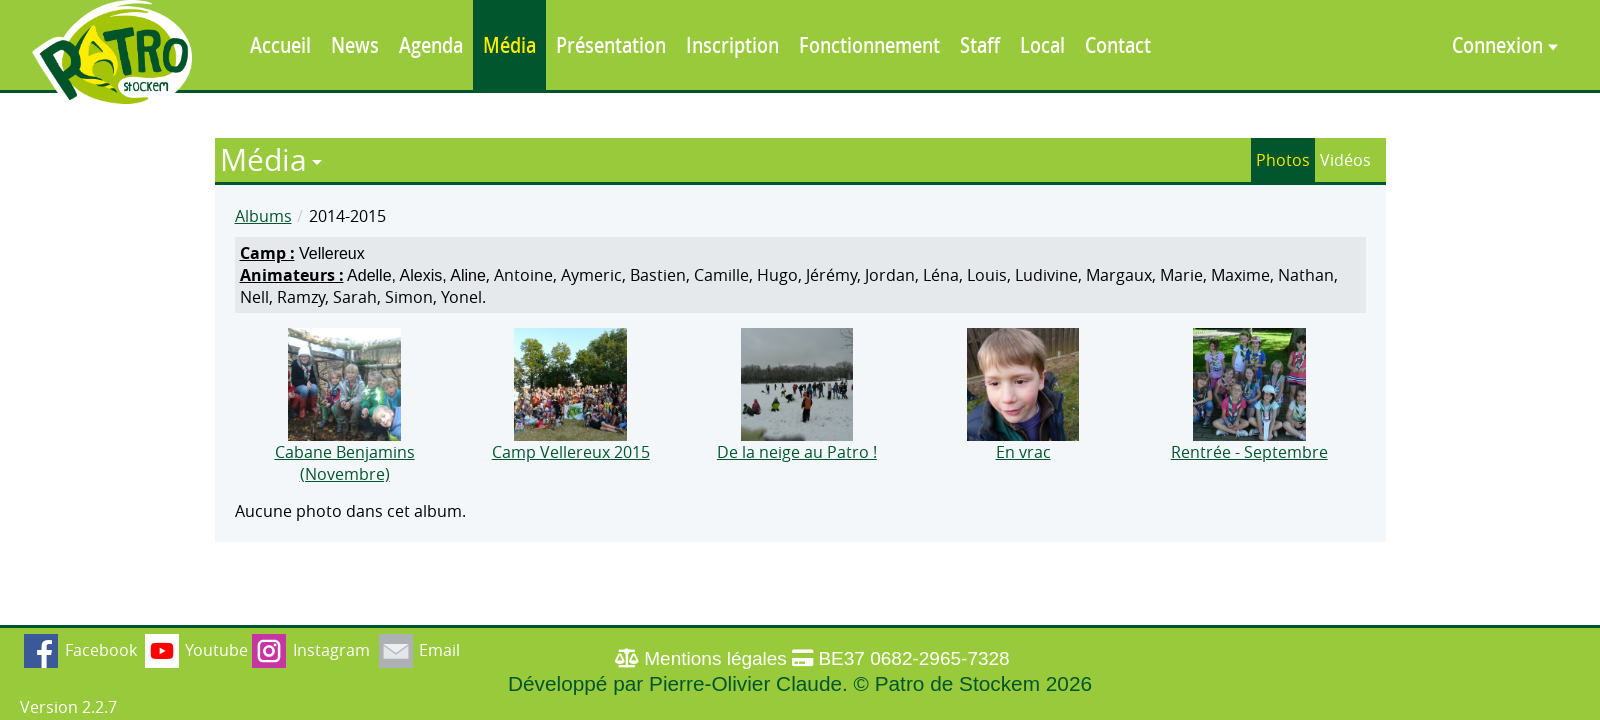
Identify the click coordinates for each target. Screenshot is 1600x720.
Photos (1283, 160)
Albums (263, 216)
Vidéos (1345, 160)
